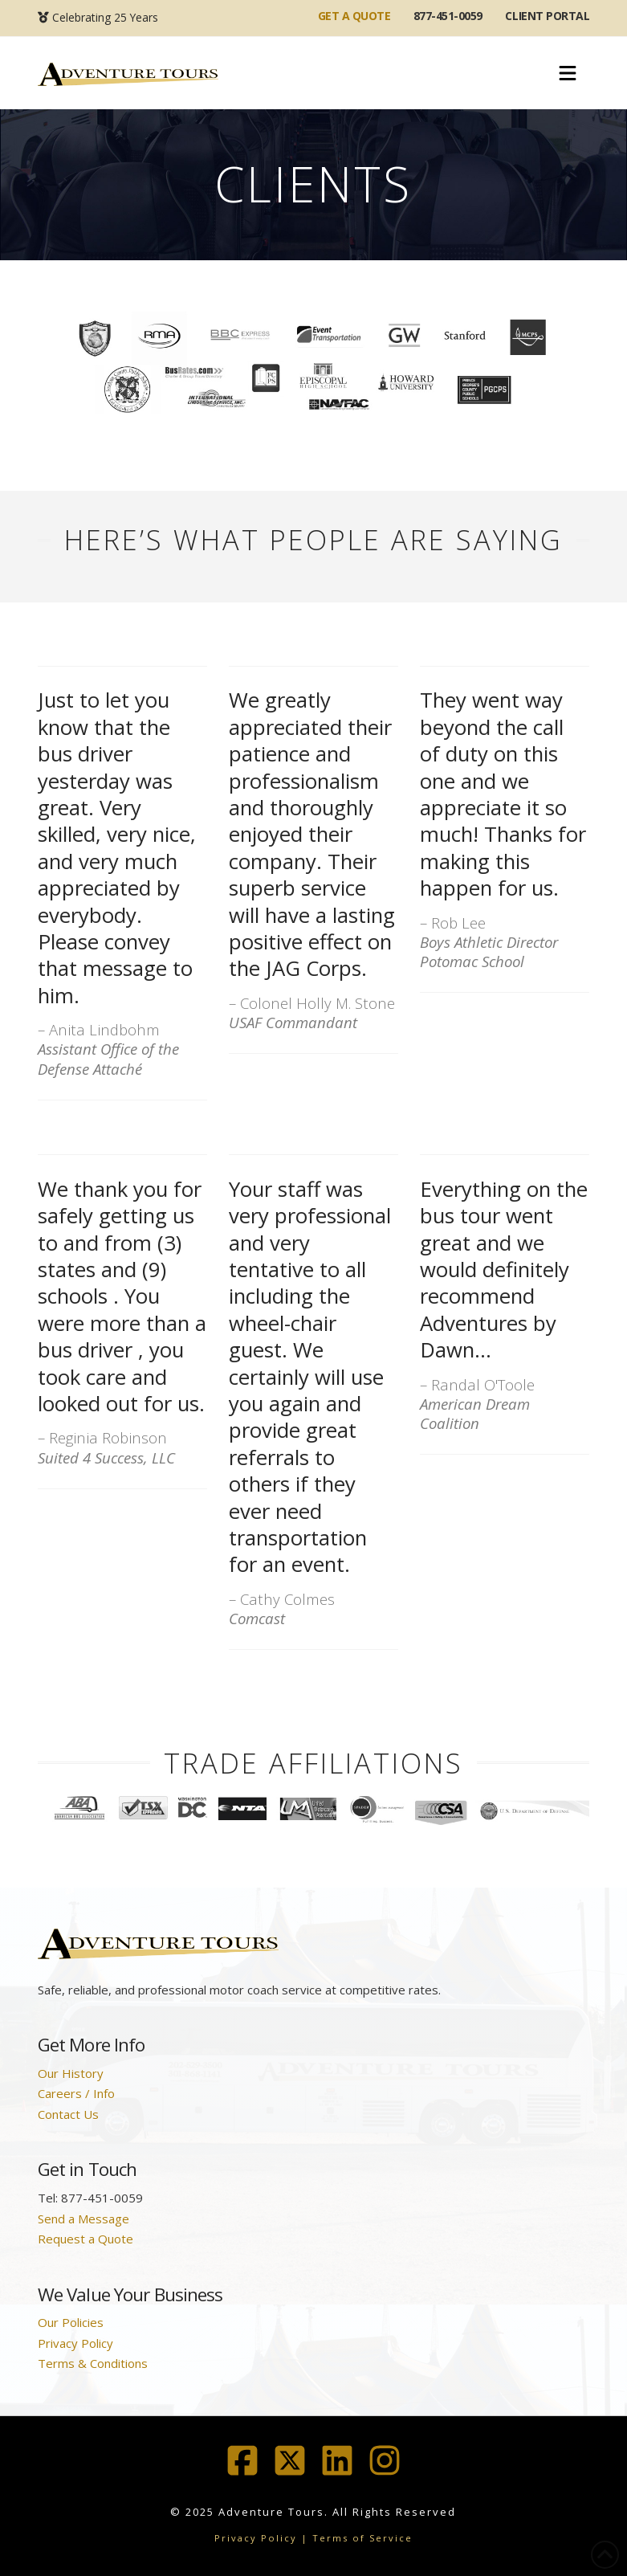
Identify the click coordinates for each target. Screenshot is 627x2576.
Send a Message (83, 2219)
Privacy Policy (75, 2343)
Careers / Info (76, 2093)
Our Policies (71, 2322)
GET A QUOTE (354, 15)
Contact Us (68, 2114)
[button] (567, 74)
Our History (71, 2073)
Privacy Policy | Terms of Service (313, 2538)
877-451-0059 (447, 15)
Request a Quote (85, 2239)
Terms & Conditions (93, 2363)
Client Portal (547, 15)
